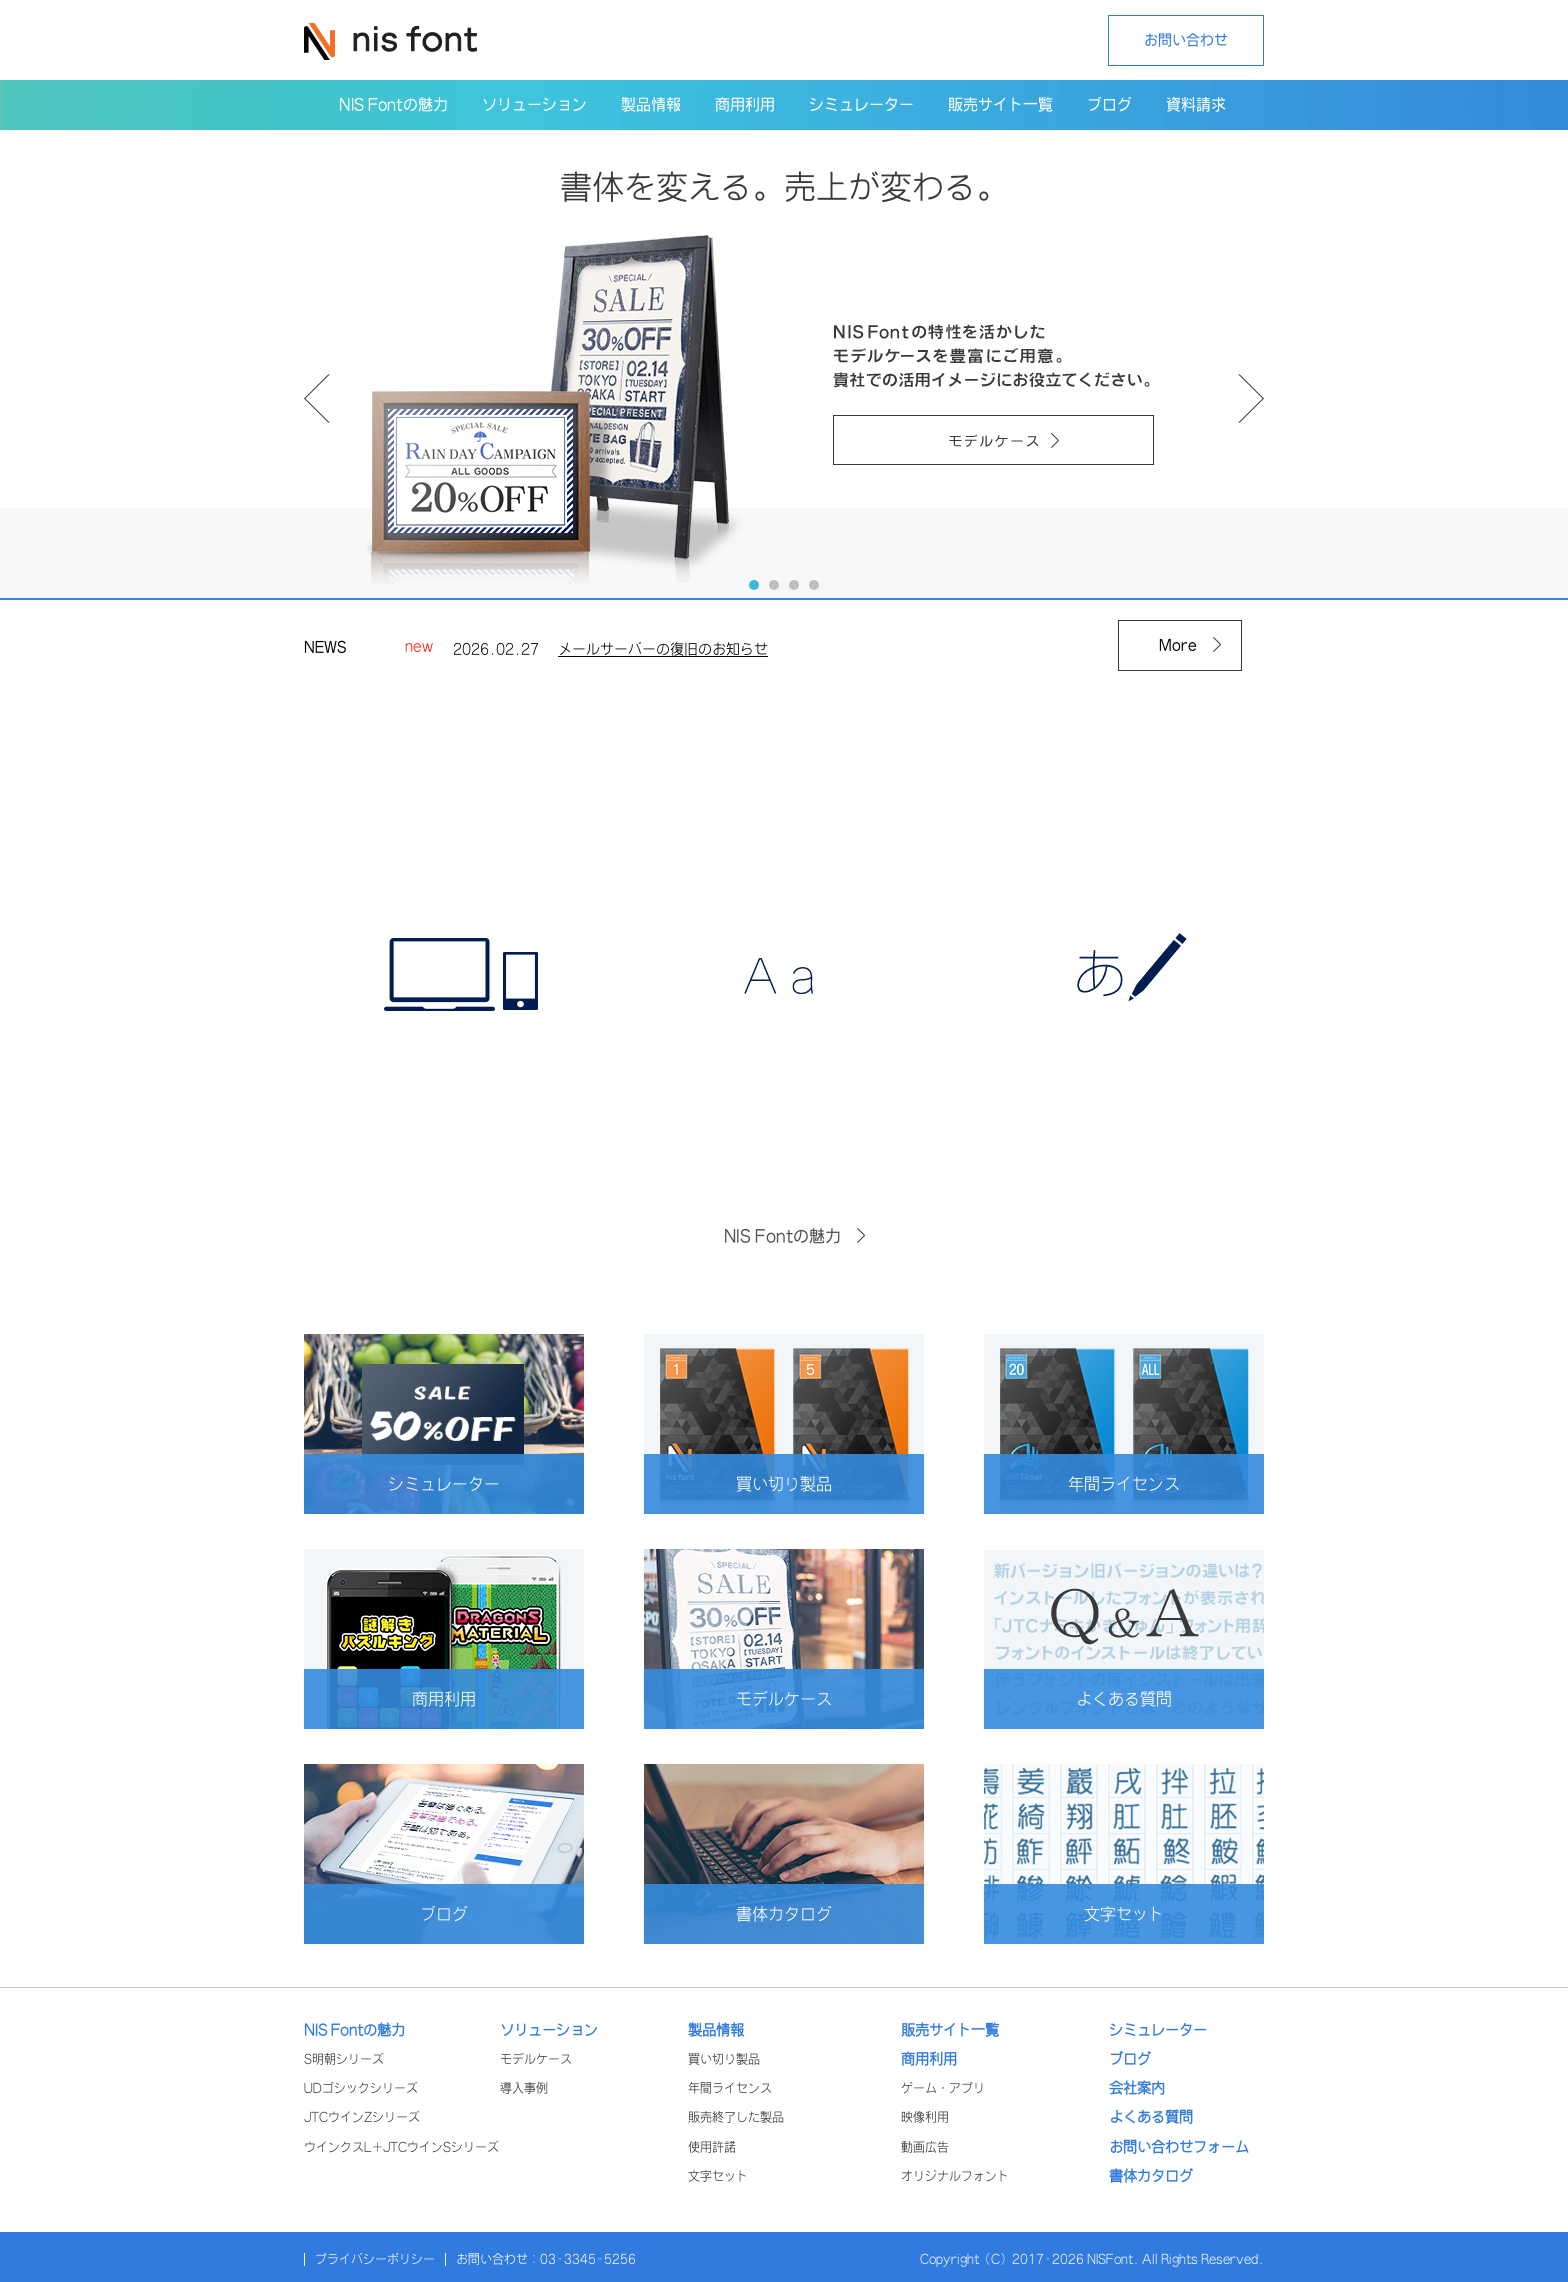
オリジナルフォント (955, 2176)
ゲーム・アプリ (943, 2088)
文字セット (1154, 1913)
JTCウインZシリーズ (362, 2117)
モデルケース (810, 1698)
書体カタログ (810, 1913)
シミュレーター (466, 1483)
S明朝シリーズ (344, 2059)
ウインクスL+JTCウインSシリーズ (401, 2147)
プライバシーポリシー (375, 2259)
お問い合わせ (1186, 40)
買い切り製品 (810, 1483)
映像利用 (925, 2117)
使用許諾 (712, 2147)
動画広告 (925, 2147)
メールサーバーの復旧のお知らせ (663, 653)
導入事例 (524, 2088)
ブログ (482, 1913)
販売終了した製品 (736, 2117)
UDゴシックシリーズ (361, 2088)
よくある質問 (1150, 1698)
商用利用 (478, 1698)
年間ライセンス (1146, 1483)
